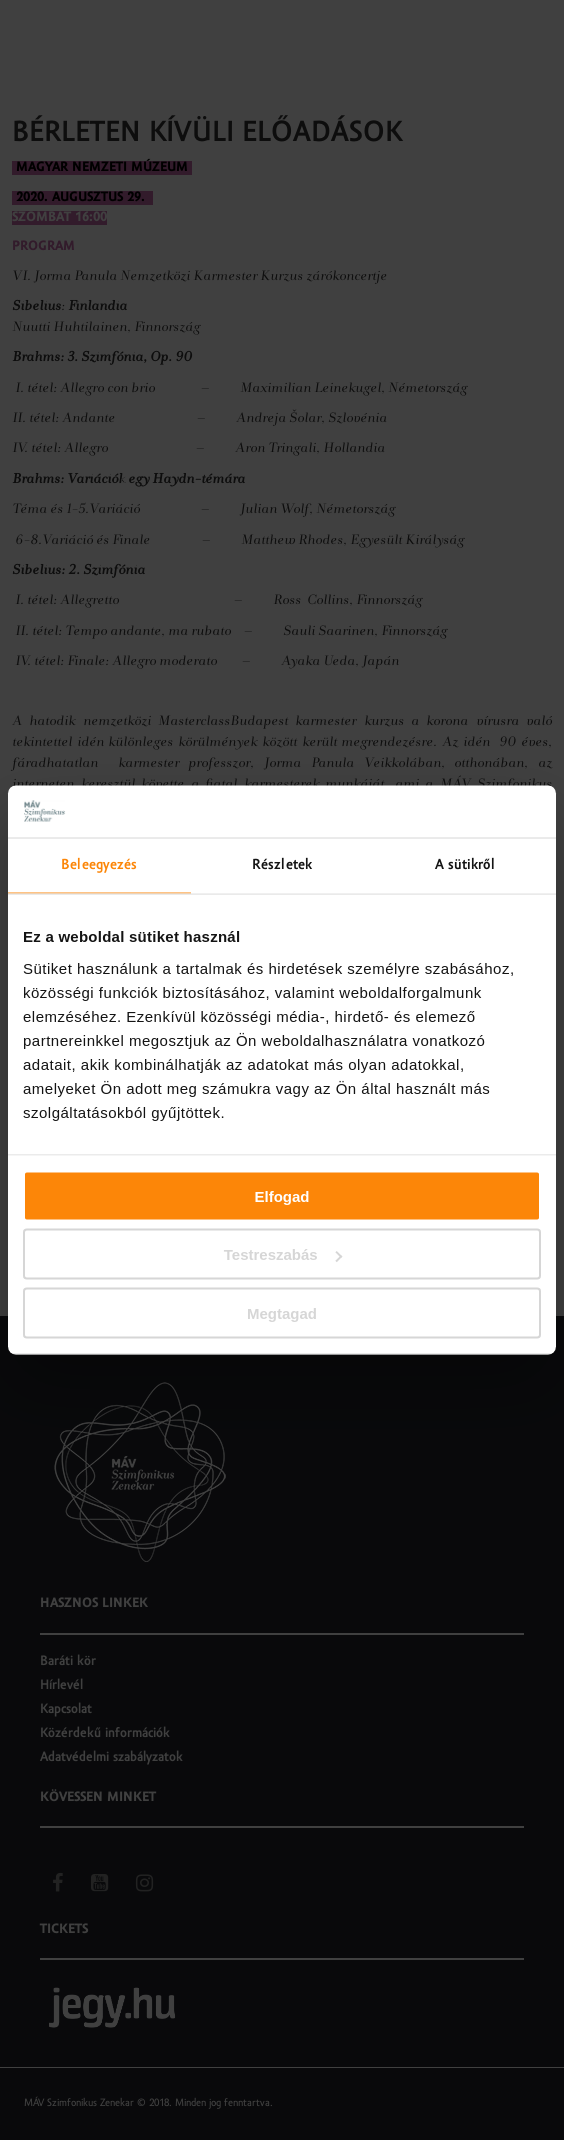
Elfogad (282, 1195)
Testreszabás (283, 1254)
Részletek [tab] (282, 865)
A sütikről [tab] (465, 865)
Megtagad (282, 1312)
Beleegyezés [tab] (99, 865)
